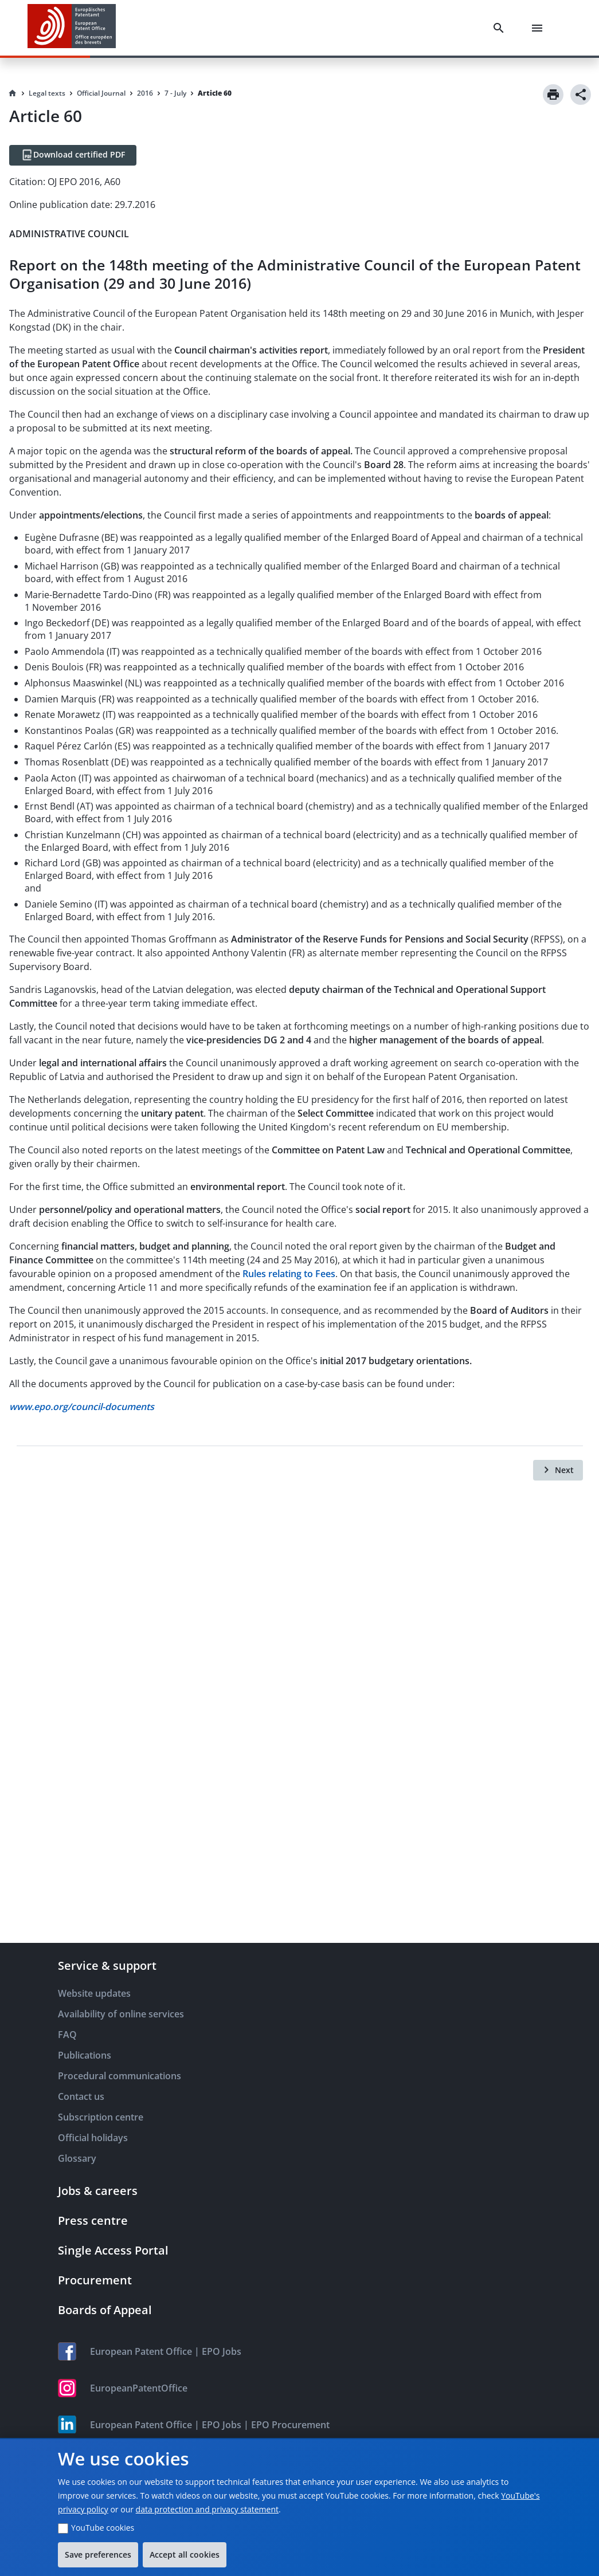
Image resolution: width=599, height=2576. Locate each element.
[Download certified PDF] (72, 155)
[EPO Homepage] (72, 28)
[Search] (501, 28)
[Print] (553, 94)
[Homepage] (12, 93)
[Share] (580, 94)
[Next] (558, 1470)
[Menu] (539, 28)
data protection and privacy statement (207, 2509)
